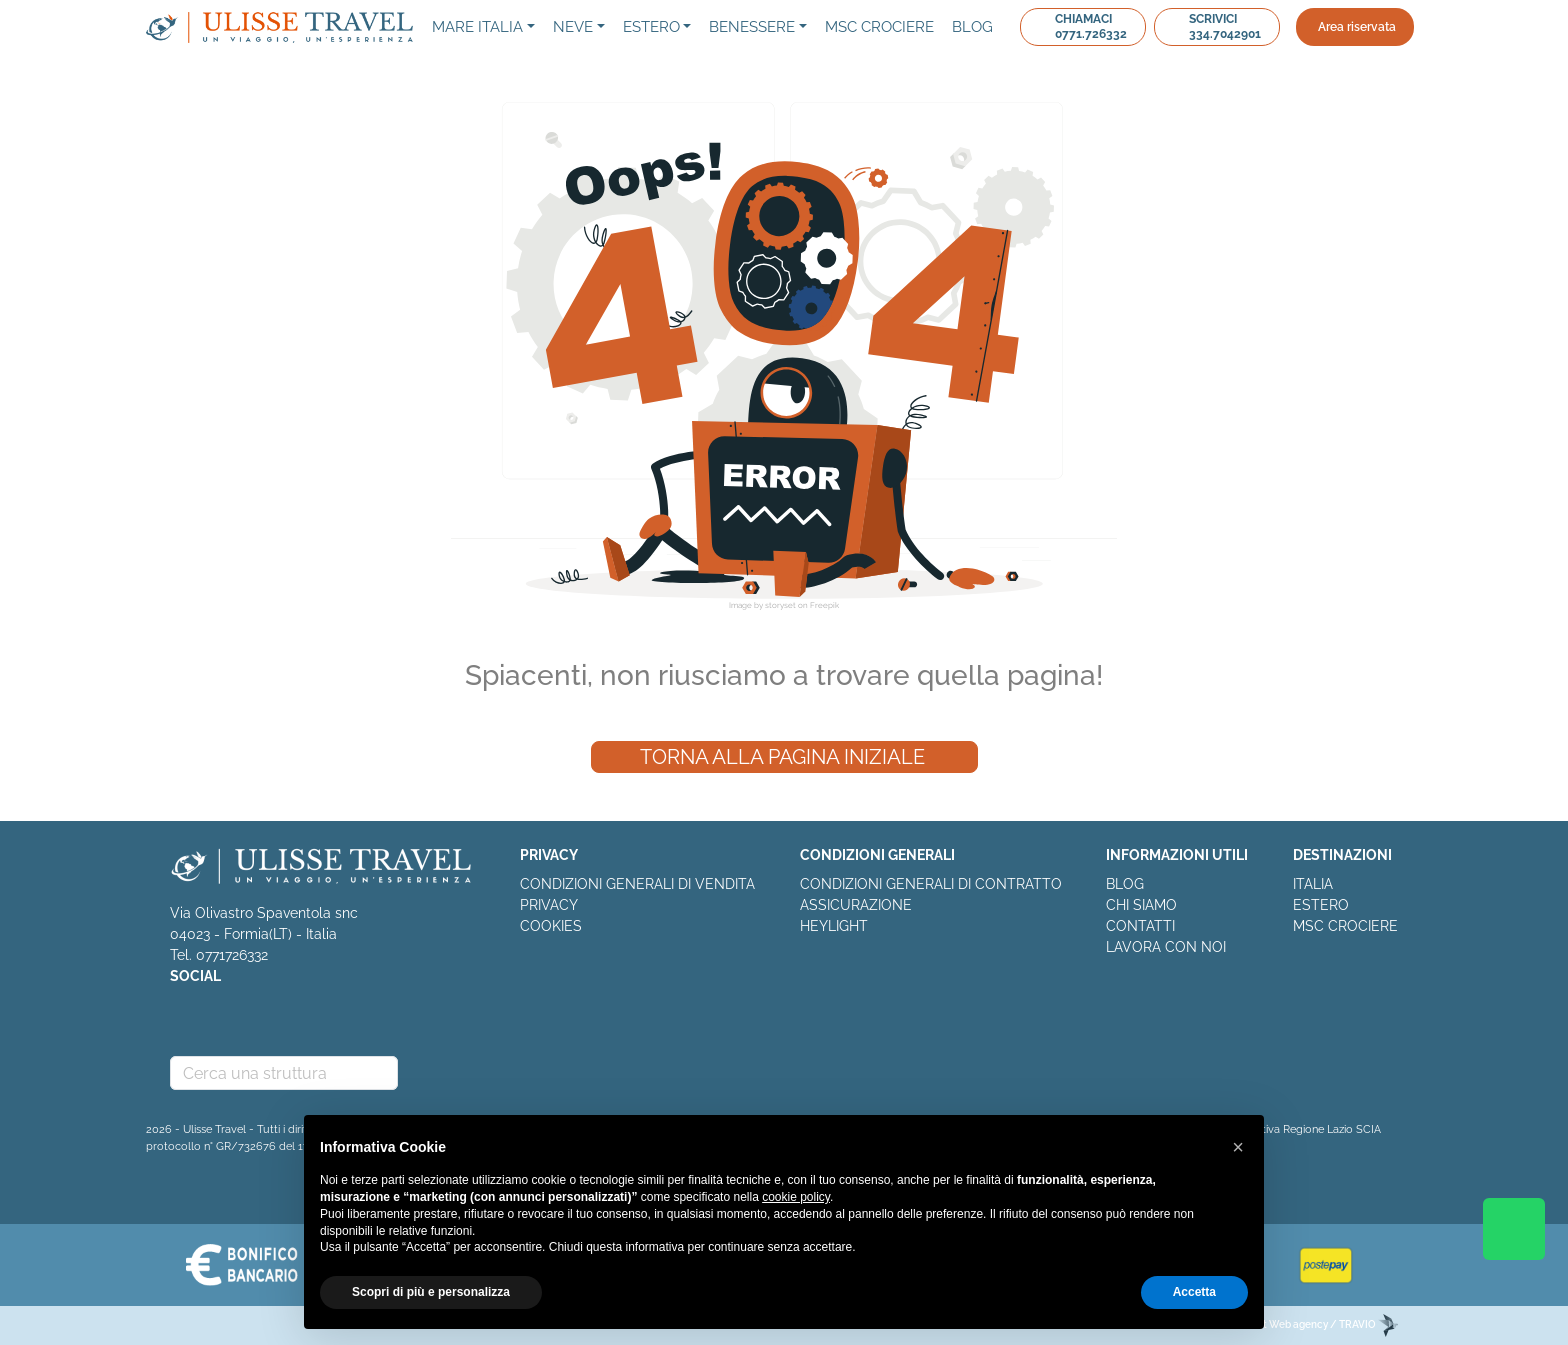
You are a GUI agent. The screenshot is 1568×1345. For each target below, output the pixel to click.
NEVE (573, 27)
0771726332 (232, 955)
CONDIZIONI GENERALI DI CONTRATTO (931, 884)
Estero (651, 27)
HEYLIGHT (834, 926)
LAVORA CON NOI (1166, 947)
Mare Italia (477, 27)
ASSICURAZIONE (856, 905)
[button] (1238, 1147)
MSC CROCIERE (1345, 926)
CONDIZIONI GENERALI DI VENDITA (637, 884)
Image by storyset (762, 605)
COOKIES (551, 926)
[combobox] (284, 1073)
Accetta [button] (1194, 1292)
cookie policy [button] (796, 1197)
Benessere (752, 27)
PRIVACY (549, 905)
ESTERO (1321, 905)
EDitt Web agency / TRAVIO (1321, 1324)
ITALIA (1313, 884)
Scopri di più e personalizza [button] (431, 1292)
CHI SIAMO (1141, 905)
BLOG (1125, 884)
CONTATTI (1140, 926)
